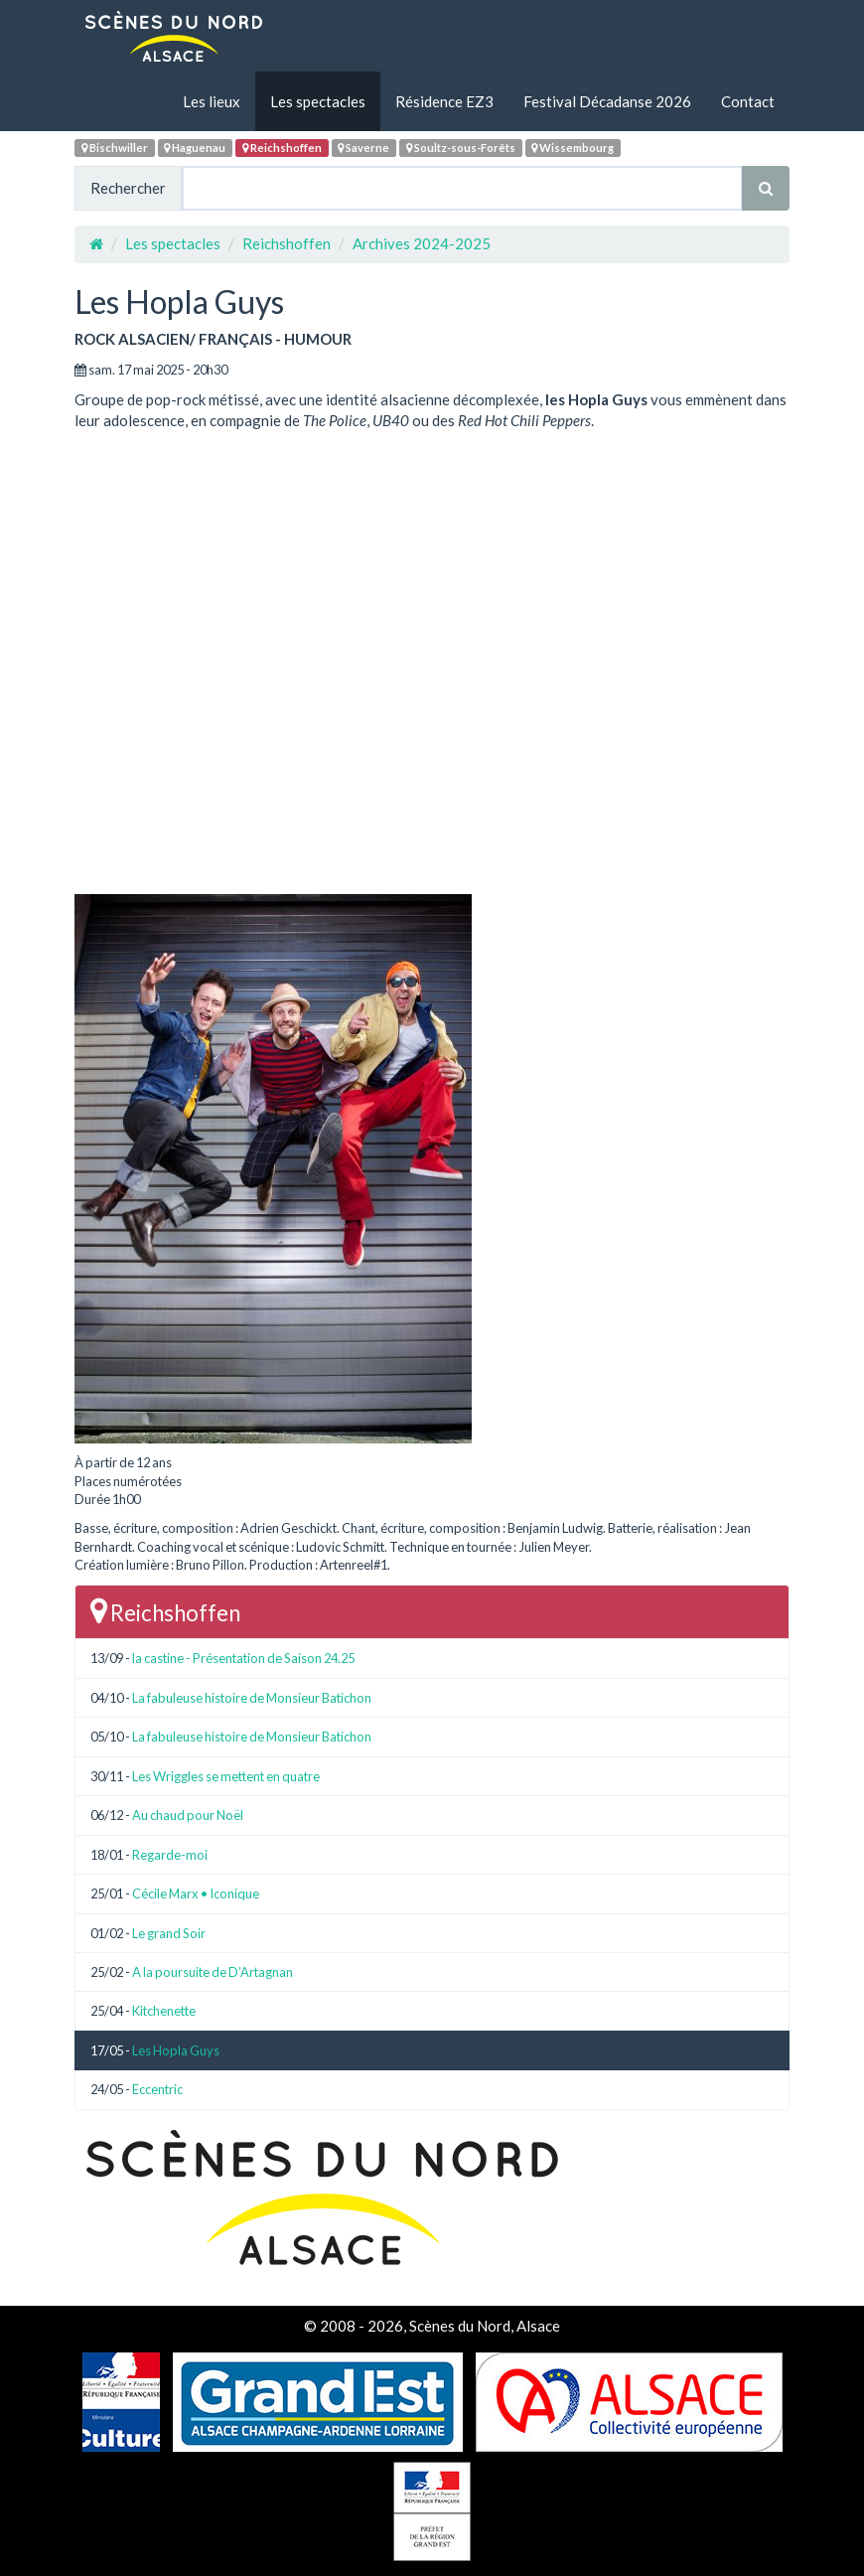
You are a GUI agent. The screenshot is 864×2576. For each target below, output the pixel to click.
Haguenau (194, 147)
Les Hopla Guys (175, 2050)
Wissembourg (572, 147)
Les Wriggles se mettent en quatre (226, 1776)
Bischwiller (114, 147)
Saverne (363, 147)
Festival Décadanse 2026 (607, 101)
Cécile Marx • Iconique (195, 1893)
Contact (748, 101)
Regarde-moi (170, 1855)
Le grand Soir (169, 1933)
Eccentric (157, 2089)
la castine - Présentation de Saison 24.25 (243, 1658)
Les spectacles (317, 101)
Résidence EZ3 (444, 101)
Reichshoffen (282, 147)
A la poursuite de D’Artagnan (212, 1972)
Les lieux (211, 101)
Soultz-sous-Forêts (460, 147)
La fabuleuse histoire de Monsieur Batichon (251, 1698)
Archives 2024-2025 (422, 243)
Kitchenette (164, 2011)
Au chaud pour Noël (187, 1815)
